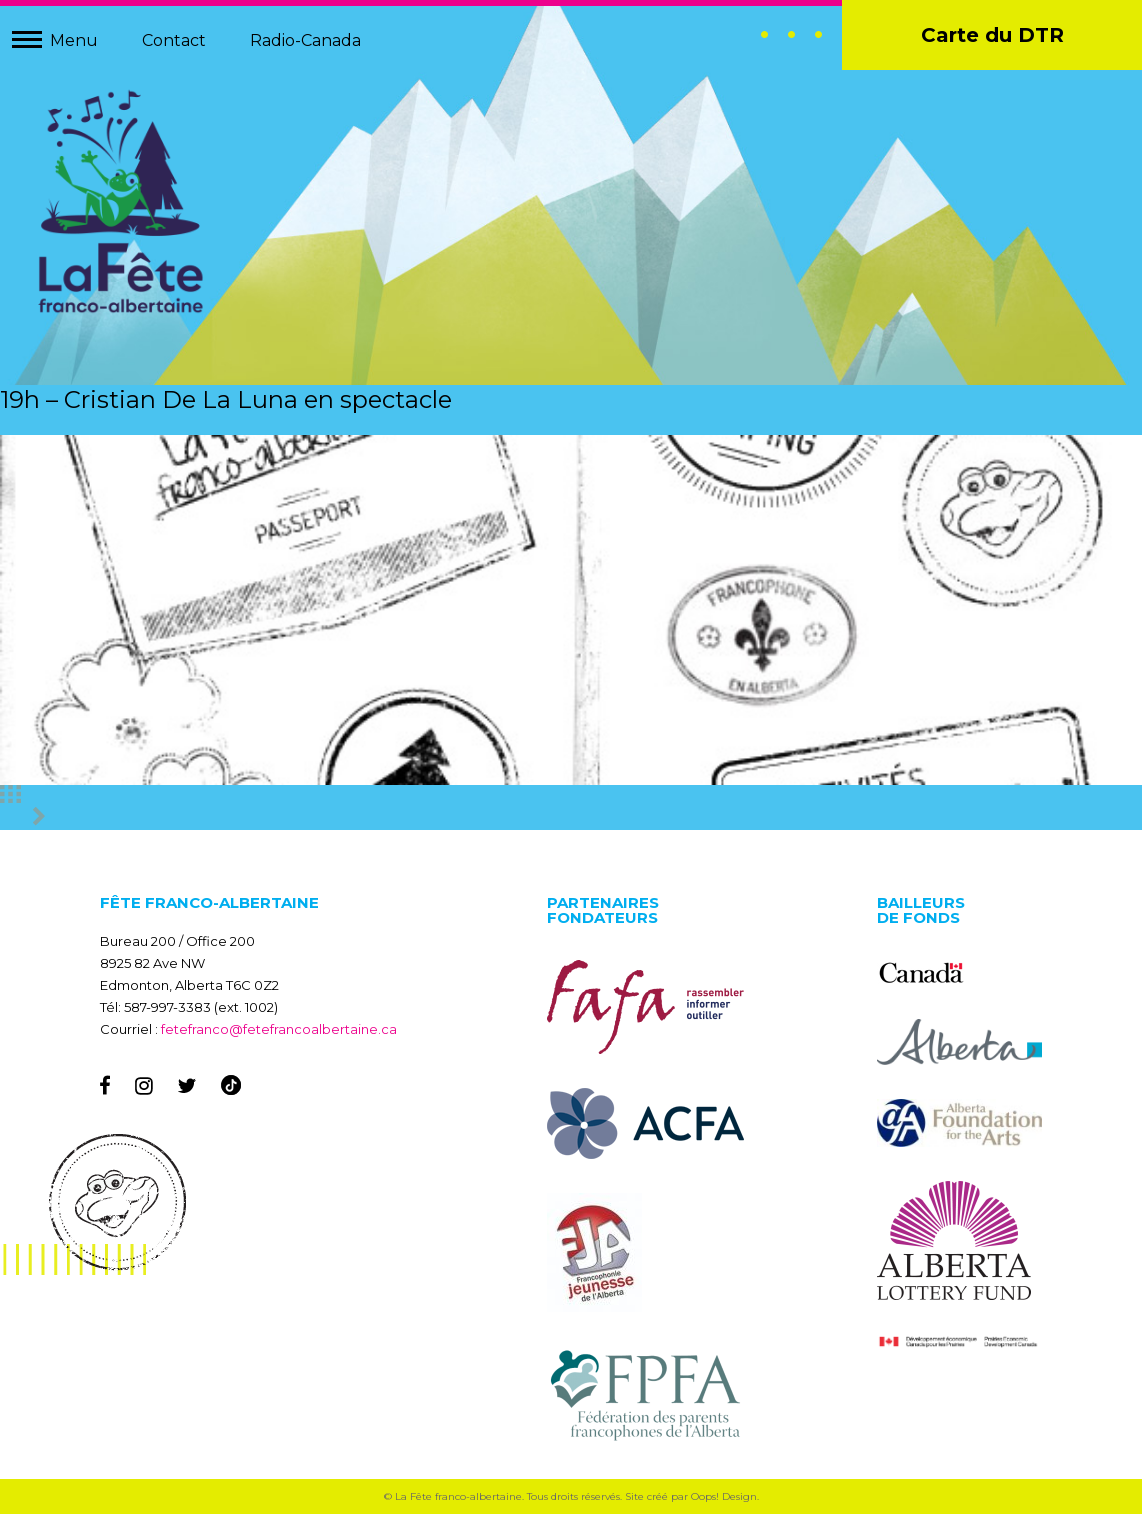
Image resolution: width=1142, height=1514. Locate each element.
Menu (74, 40)
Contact (174, 40)
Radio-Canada (305, 40)
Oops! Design (724, 1496)
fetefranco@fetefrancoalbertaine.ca (279, 1029)
